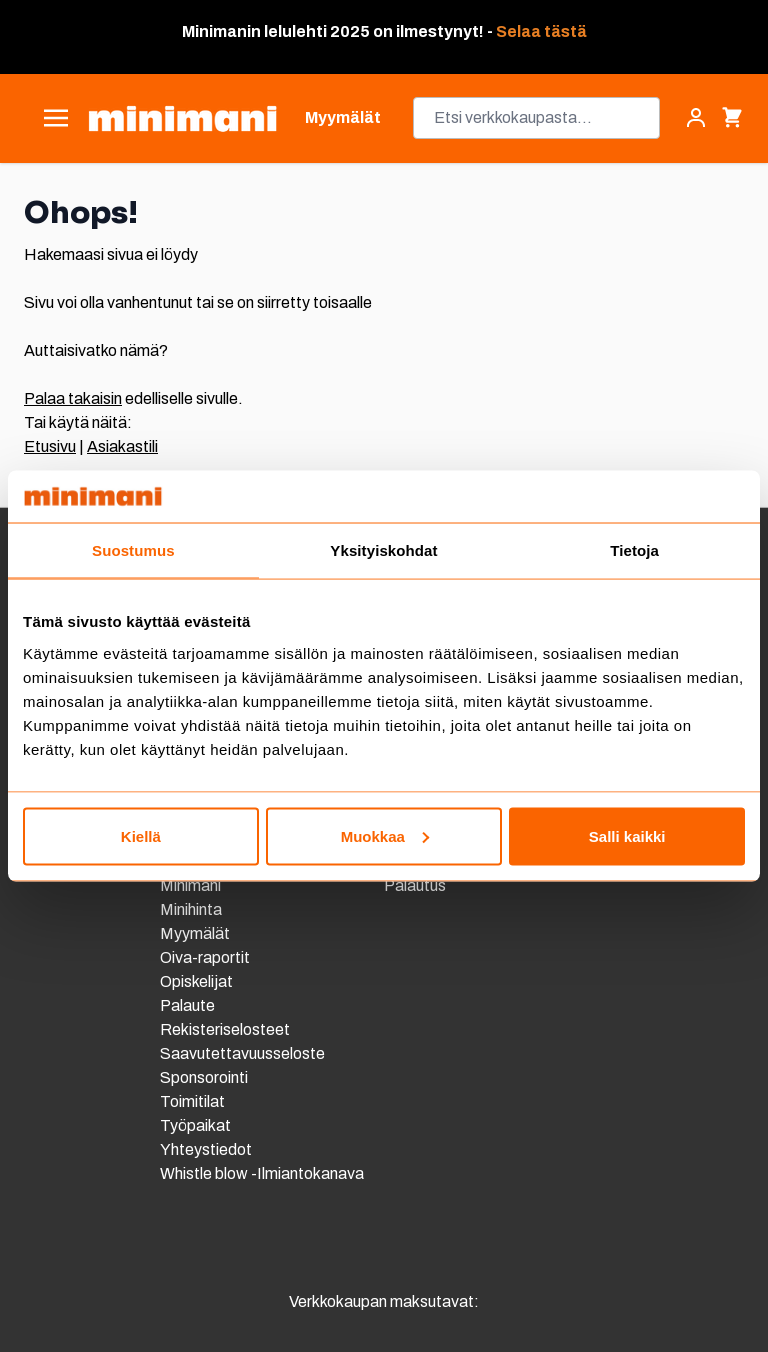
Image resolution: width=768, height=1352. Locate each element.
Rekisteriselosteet (225, 1029)
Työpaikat (195, 1125)
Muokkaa (385, 835)
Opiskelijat (196, 981)
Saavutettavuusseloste (242, 1053)
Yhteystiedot (206, 1149)
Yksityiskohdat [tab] (383, 550)
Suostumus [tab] (133, 550)
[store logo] (182, 118)
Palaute (187, 1005)
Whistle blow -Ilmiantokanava (262, 1173)
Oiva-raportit (206, 957)
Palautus (415, 885)
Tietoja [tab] (634, 550)
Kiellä (141, 835)
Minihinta (191, 909)
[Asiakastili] (696, 118)
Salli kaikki (627, 835)
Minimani (190, 885)
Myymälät (195, 933)
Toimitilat (192, 1101)
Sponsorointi (204, 1077)
